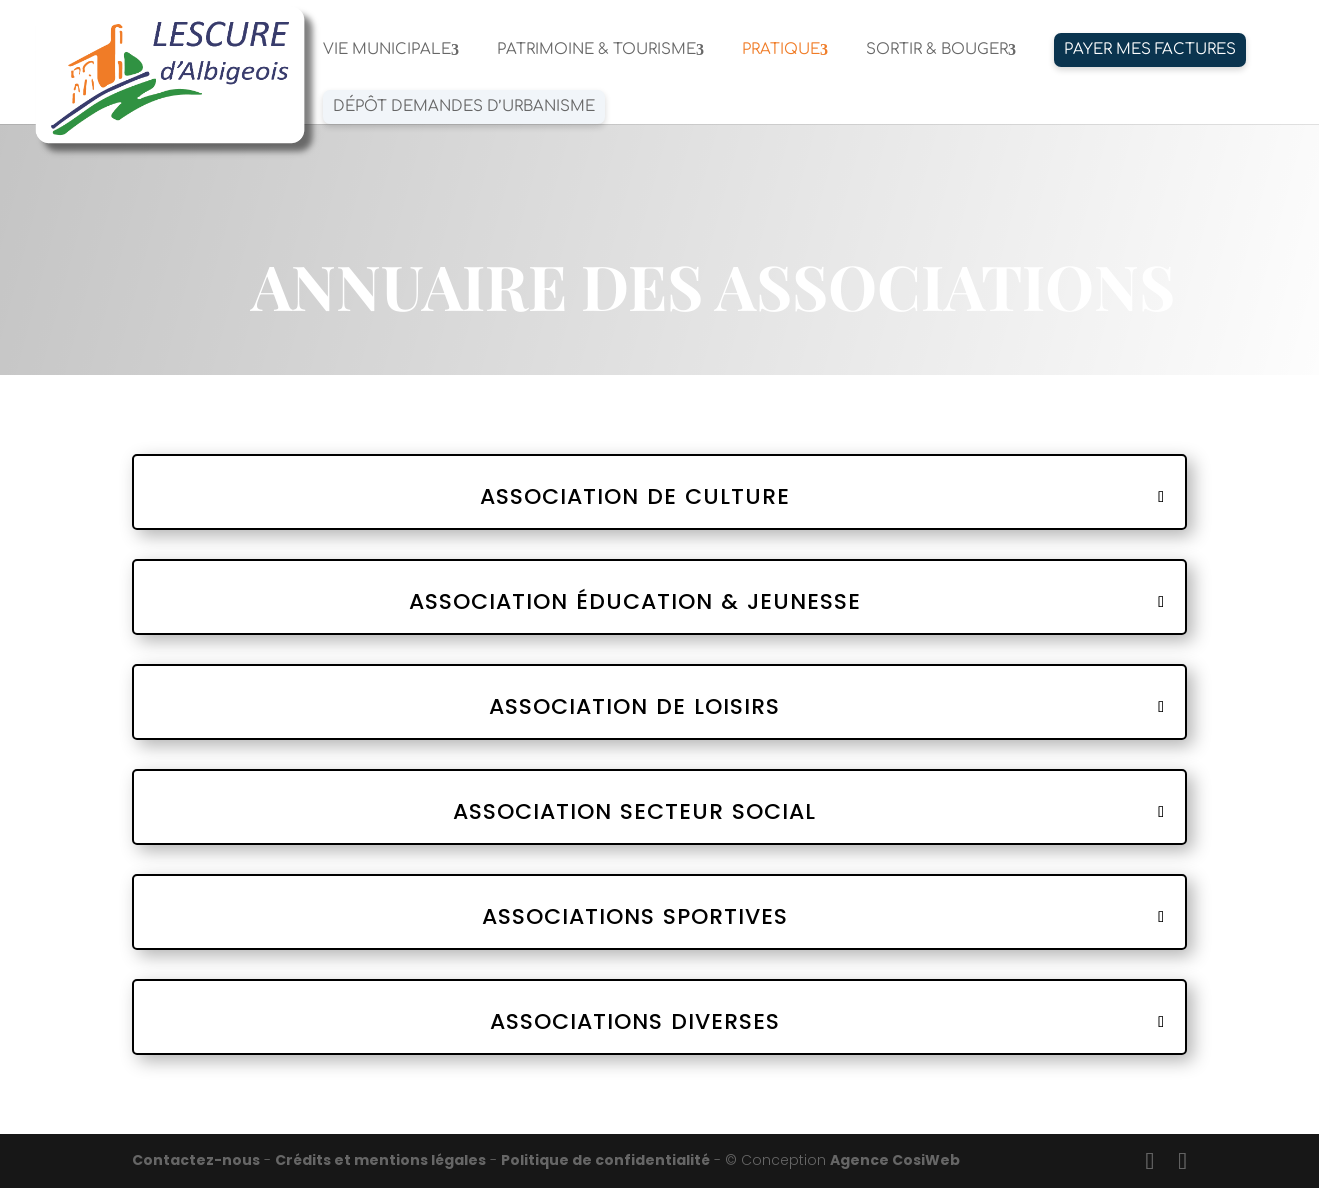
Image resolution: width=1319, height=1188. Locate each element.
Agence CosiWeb (895, 1160)
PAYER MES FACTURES (1150, 49)
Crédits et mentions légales (380, 1160)
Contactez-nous (196, 1160)
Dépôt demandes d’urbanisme (464, 106)
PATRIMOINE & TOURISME (596, 50)
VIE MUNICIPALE (387, 50)
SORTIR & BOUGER (937, 50)
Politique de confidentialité (605, 1160)
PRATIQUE (781, 50)
